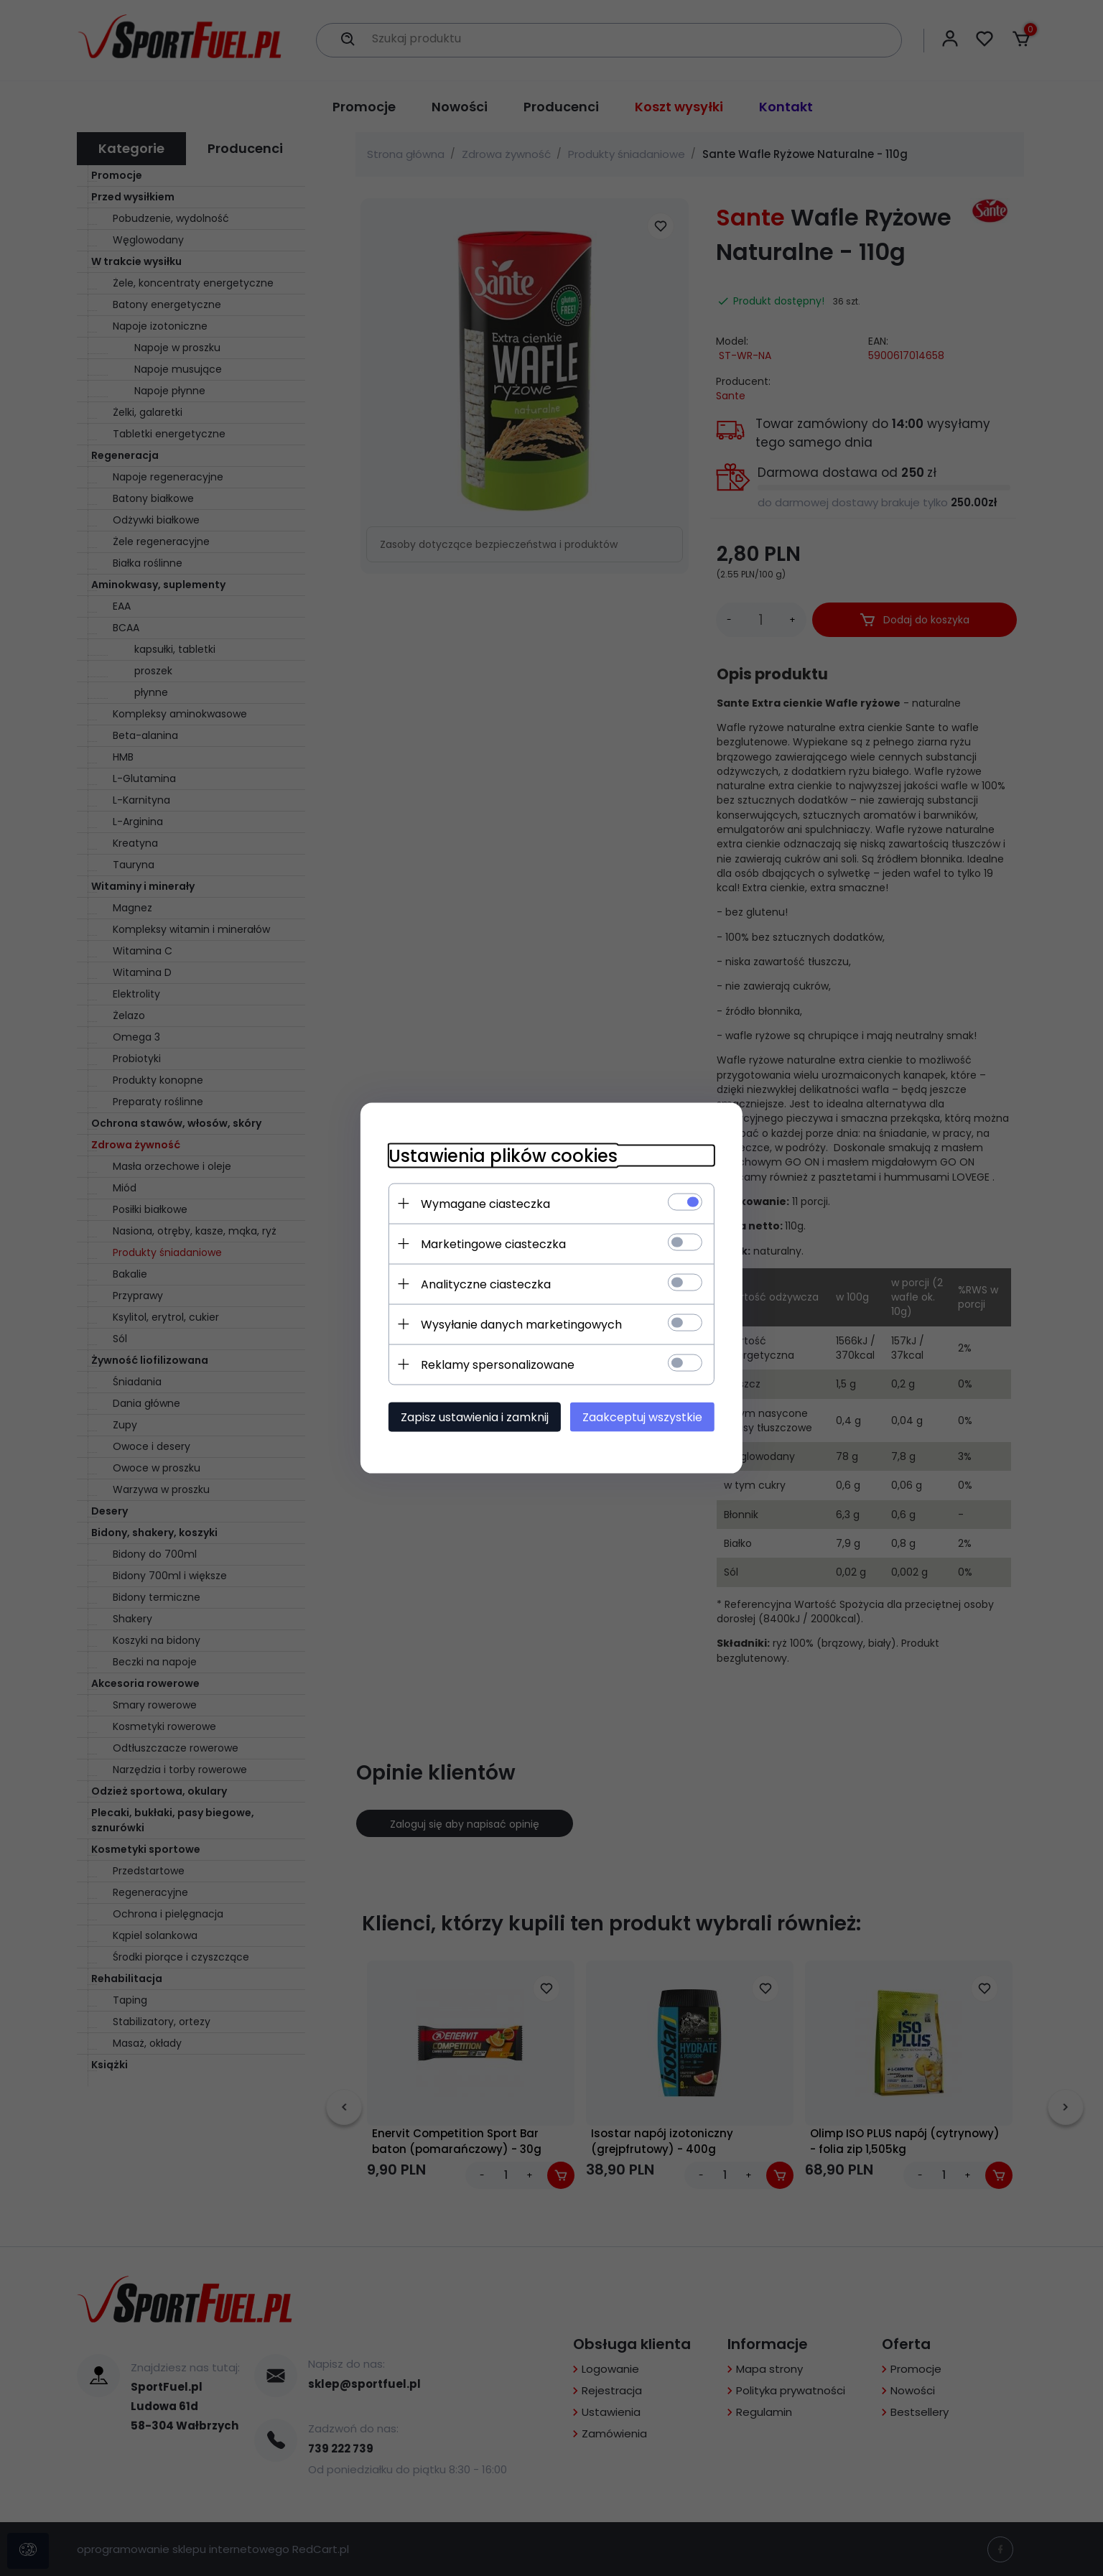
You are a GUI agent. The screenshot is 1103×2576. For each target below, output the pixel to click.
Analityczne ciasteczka (484, 1283)
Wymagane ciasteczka (483, 1203)
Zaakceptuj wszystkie (644, 1416)
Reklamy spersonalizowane (495, 1364)
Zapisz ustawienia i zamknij (472, 1416)
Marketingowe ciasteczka (491, 1243)
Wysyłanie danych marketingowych (519, 1324)
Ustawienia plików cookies (500, 1155)
